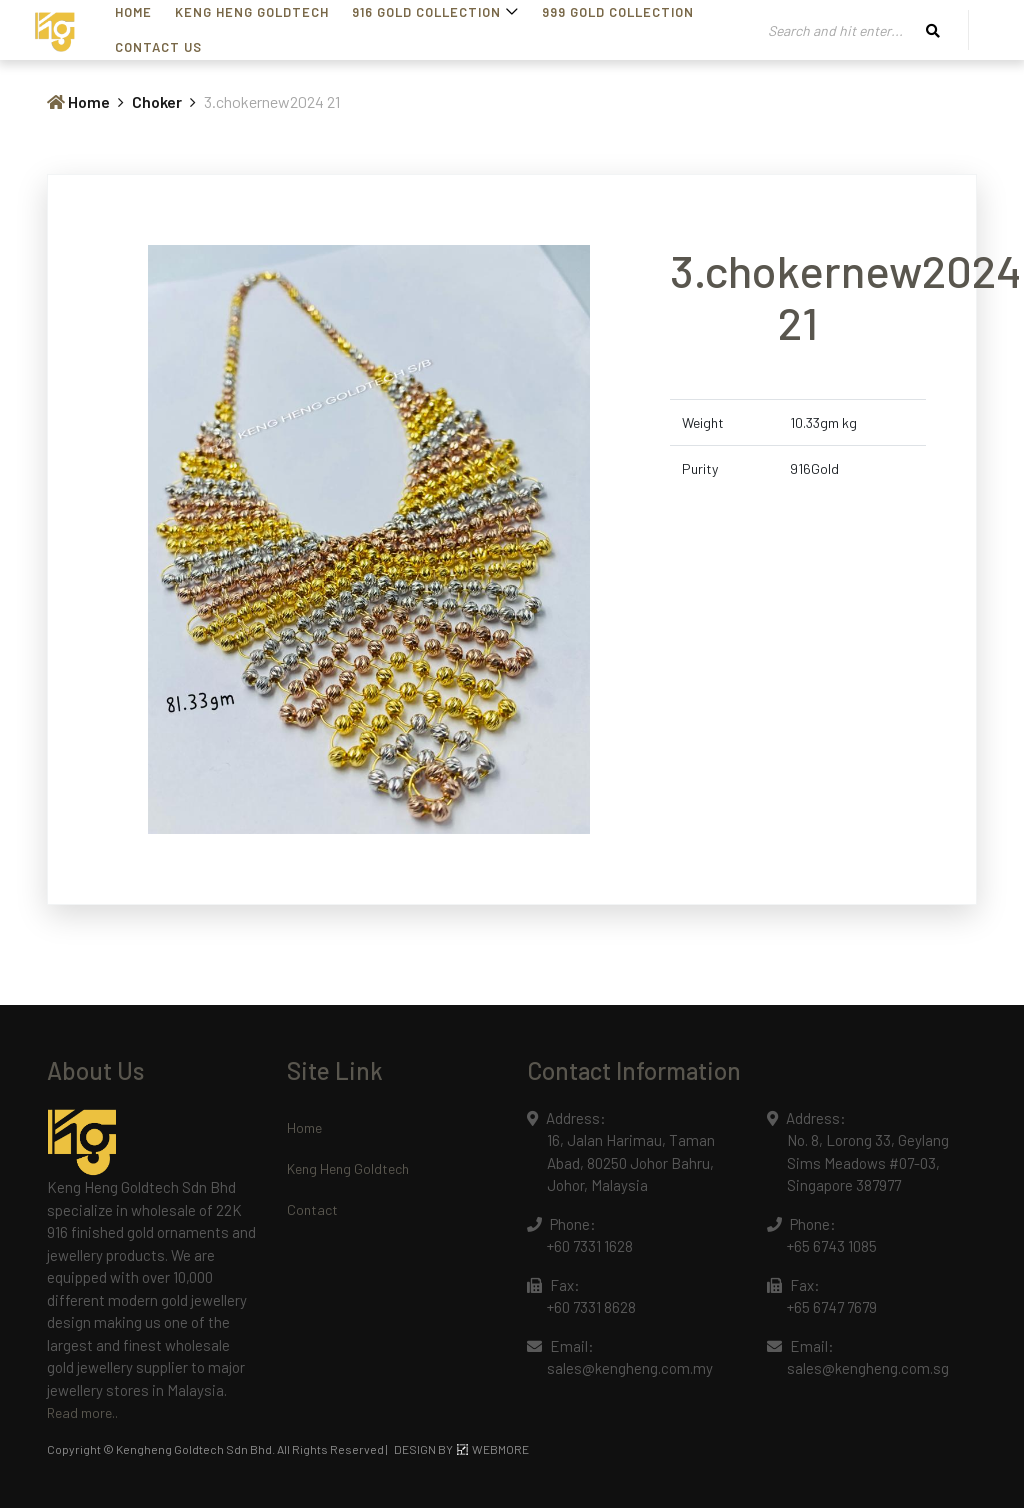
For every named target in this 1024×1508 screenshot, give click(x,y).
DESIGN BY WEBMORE (461, 1449)
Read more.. (82, 1412)
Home (78, 101)
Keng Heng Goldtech (348, 1168)
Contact (312, 1209)
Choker (157, 101)
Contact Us (158, 47)
